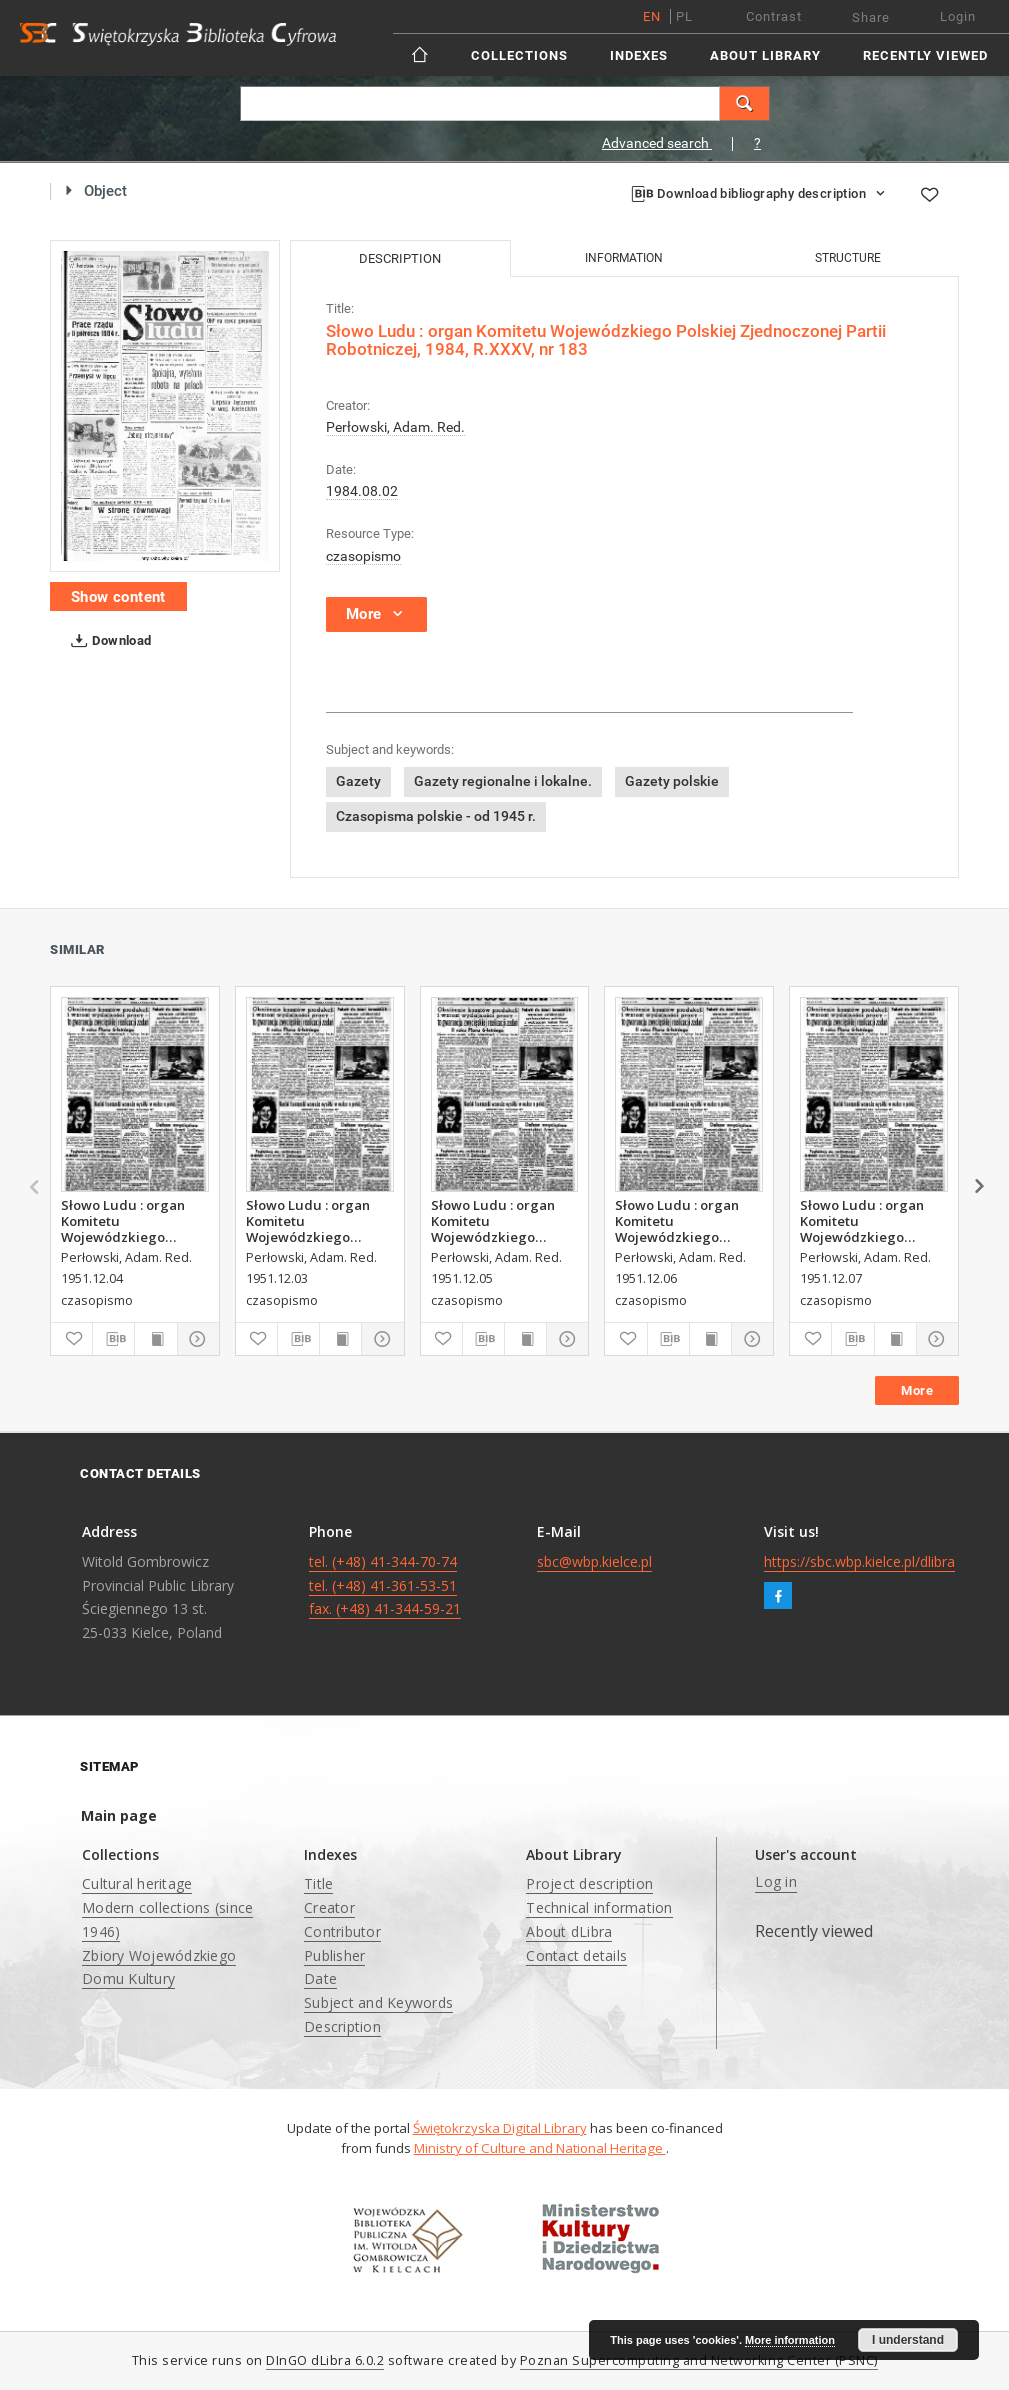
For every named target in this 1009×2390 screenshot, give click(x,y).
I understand (908, 2340)
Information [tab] (624, 258)
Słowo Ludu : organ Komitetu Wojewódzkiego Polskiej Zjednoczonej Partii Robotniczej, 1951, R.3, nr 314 (501, 1221)
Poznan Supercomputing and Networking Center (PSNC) (699, 2360)
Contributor (342, 1931)
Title (318, 1883)
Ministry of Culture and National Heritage (540, 2148)
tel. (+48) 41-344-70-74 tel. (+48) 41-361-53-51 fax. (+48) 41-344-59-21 (385, 1585)
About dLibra (569, 1931)
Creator (329, 1907)
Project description (589, 1883)
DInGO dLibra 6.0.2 (325, 2360)
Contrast (774, 16)
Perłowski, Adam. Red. (395, 427)
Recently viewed (925, 55)
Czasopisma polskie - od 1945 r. (436, 816)
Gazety (358, 781)
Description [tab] (400, 258)
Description (342, 2026)
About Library (765, 55)
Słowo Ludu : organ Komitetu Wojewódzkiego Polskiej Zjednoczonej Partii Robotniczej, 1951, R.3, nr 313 (131, 1221)
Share (871, 17)
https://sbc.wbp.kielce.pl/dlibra (859, 1561)
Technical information (599, 1907)
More (917, 1390)
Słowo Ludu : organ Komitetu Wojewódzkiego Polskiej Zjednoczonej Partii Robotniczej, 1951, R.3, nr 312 (316, 1221)
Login (958, 16)
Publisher (334, 1955)
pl (684, 16)
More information (790, 2340)
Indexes (639, 55)
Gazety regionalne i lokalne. (503, 781)
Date (320, 1978)
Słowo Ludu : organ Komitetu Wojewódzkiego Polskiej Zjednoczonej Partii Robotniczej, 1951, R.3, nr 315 (685, 1221)
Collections (519, 55)
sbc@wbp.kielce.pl (594, 1561)
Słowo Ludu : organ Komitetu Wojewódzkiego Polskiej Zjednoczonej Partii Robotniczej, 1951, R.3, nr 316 (870, 1221)
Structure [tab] (848, 258)
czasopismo (363, 556)
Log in (776, 1881)
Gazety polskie (672, 781)
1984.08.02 (362, 491)
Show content (118, 597)
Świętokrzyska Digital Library (500, 2128)
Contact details (576, 1955)
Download (107, 641)
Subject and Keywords (378, 2002)
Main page (119, 1815)
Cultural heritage (137, 1883)
